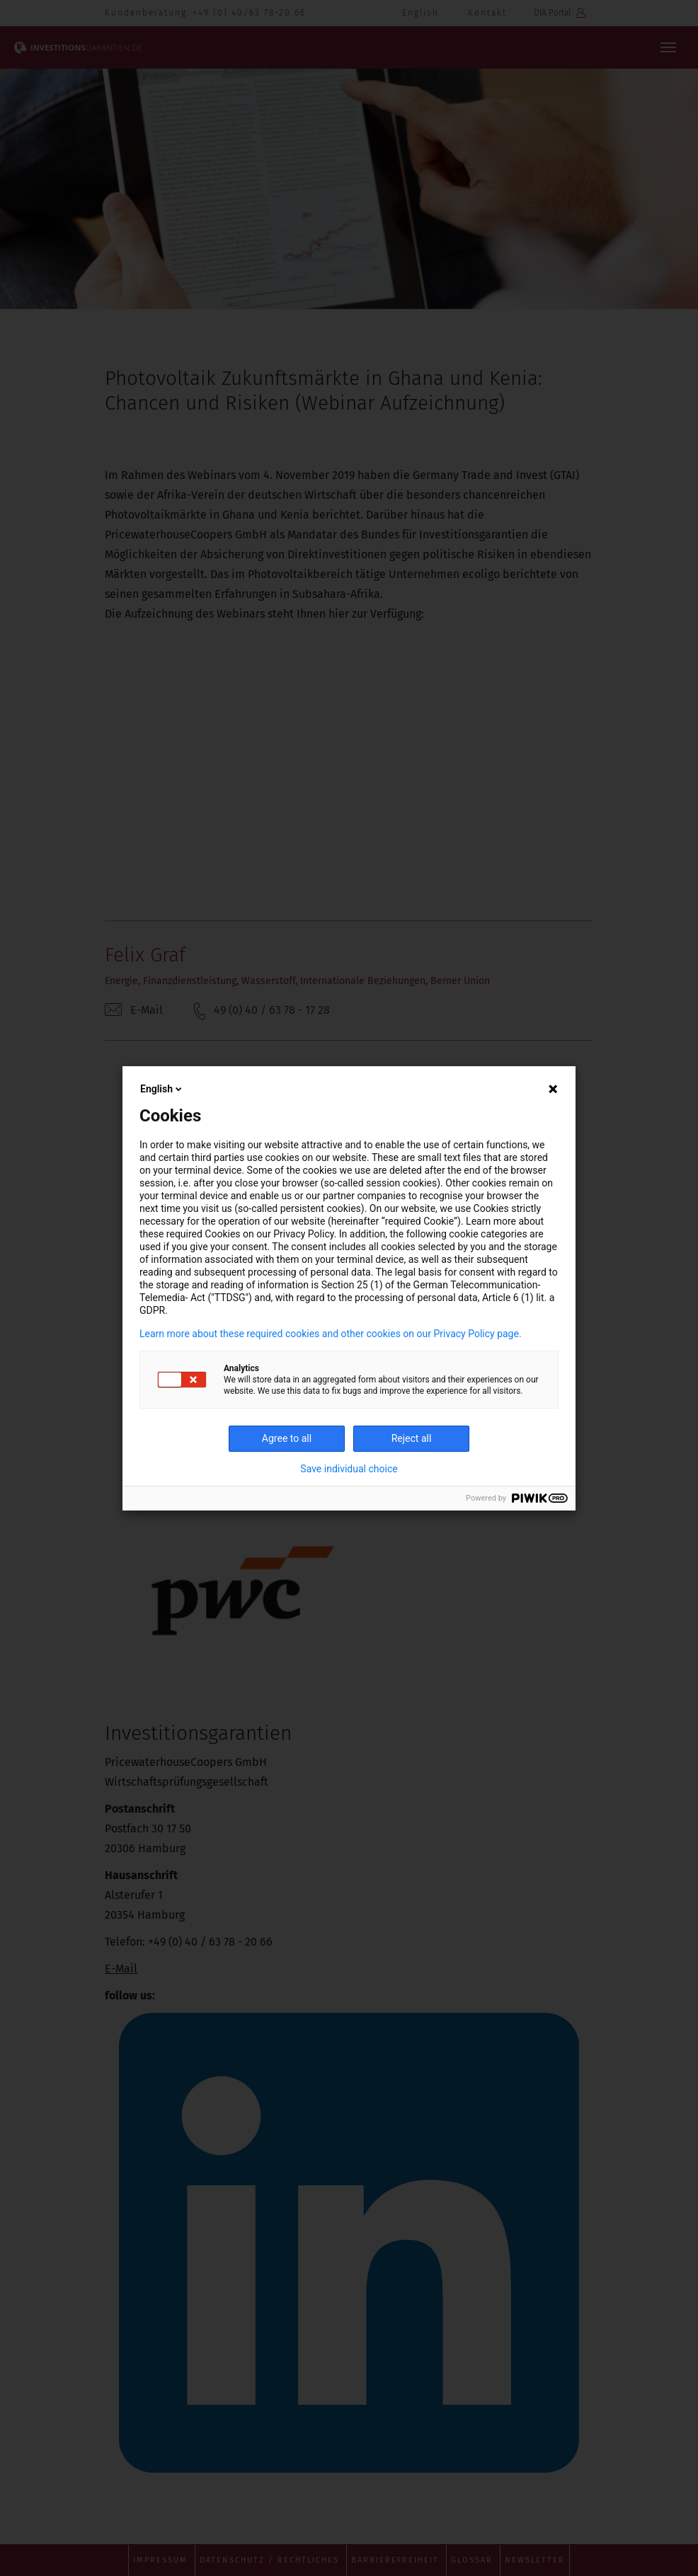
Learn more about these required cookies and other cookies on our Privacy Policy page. (330, 1333)
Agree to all (286, 1438)
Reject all (411, 1438)
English (162, 1088)
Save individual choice (348, 1468)
